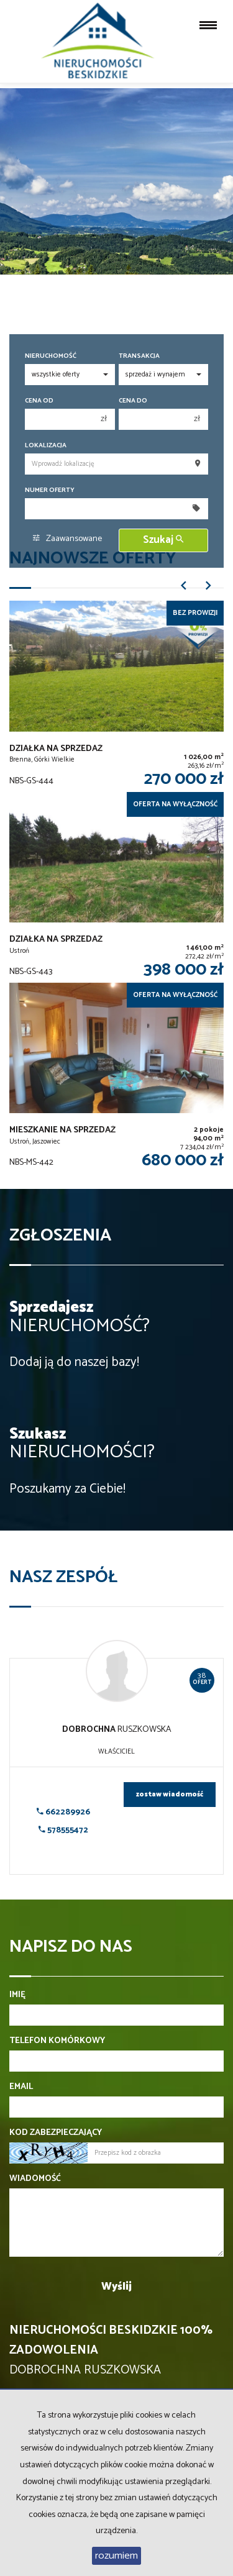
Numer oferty (50, 490)
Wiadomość (35, 2179)
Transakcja (139, 356)
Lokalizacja (45, 445)
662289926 (63, 1812)
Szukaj (163, 540)
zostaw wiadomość (169, 1794)
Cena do (133, 401)
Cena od (39, 401)
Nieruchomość (50, 356)
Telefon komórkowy (57, 2041)
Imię (17, 1995)
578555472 (63, 1830)
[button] (183, 590)
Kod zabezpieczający (55, 2133)
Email (21, 2087)
